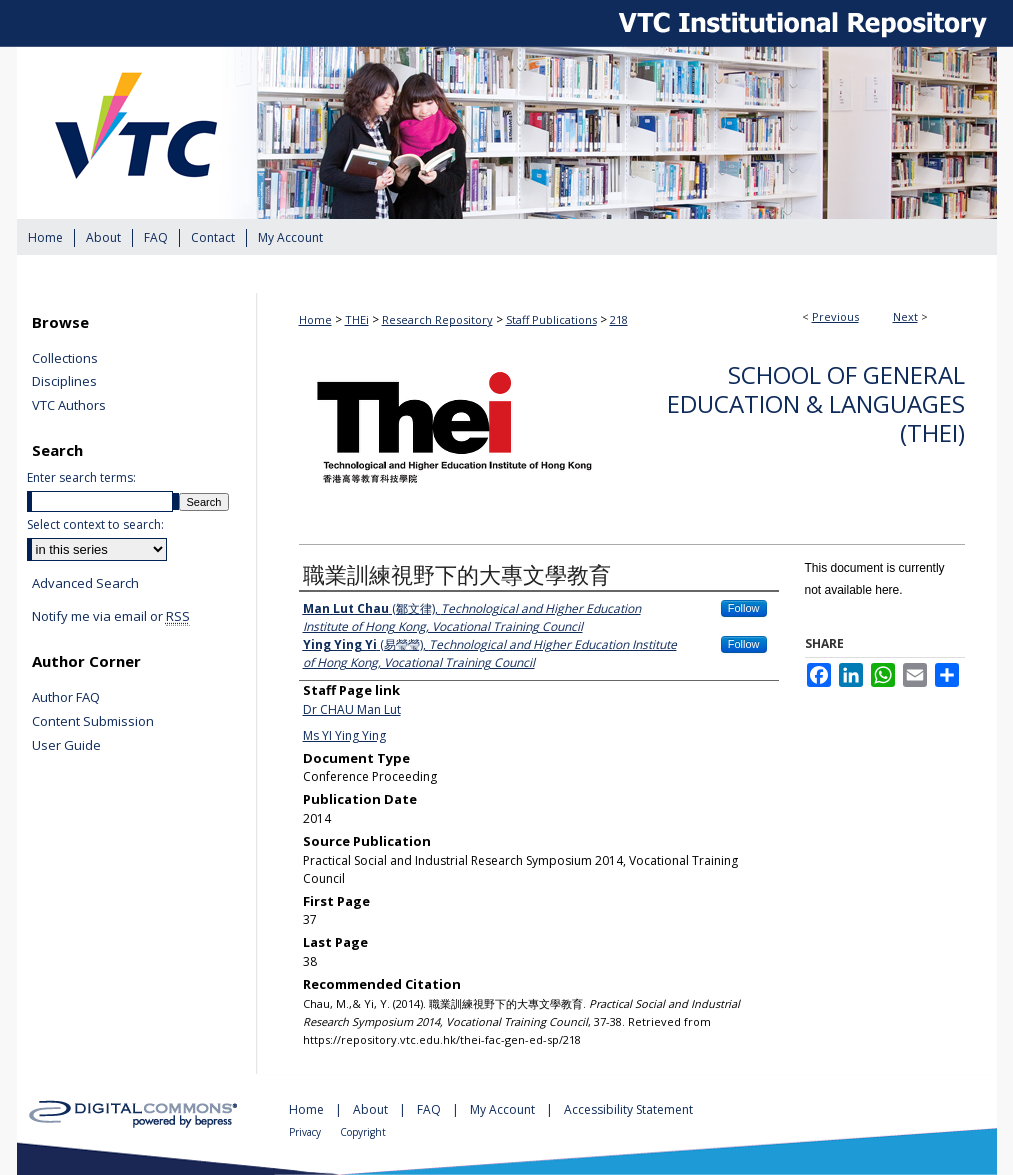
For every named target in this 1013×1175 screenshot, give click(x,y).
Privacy (306, 1132)
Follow (744, 608)
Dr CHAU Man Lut (352, 709)
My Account (504, 1109)
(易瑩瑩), (490, 653)
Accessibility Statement (628, 1109)
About (372, 1109)
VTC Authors (69, 406)
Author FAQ (66, 698)
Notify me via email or (111, 617)
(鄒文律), (472, 617)
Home (315, 319)
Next (905, 316)
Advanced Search (85, 583)
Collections (65, 359)
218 (619, 319)
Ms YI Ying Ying (344, 735)
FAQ (430, 1109)
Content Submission (93, 722)
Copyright (363, 1132)
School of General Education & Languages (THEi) (816, 403)
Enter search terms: (81, 477)
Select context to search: (95, 524)
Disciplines (64, 382)
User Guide (66, 746)
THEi (357, 319)
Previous (835, 316)
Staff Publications (551, 319)
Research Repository (437, 319)
